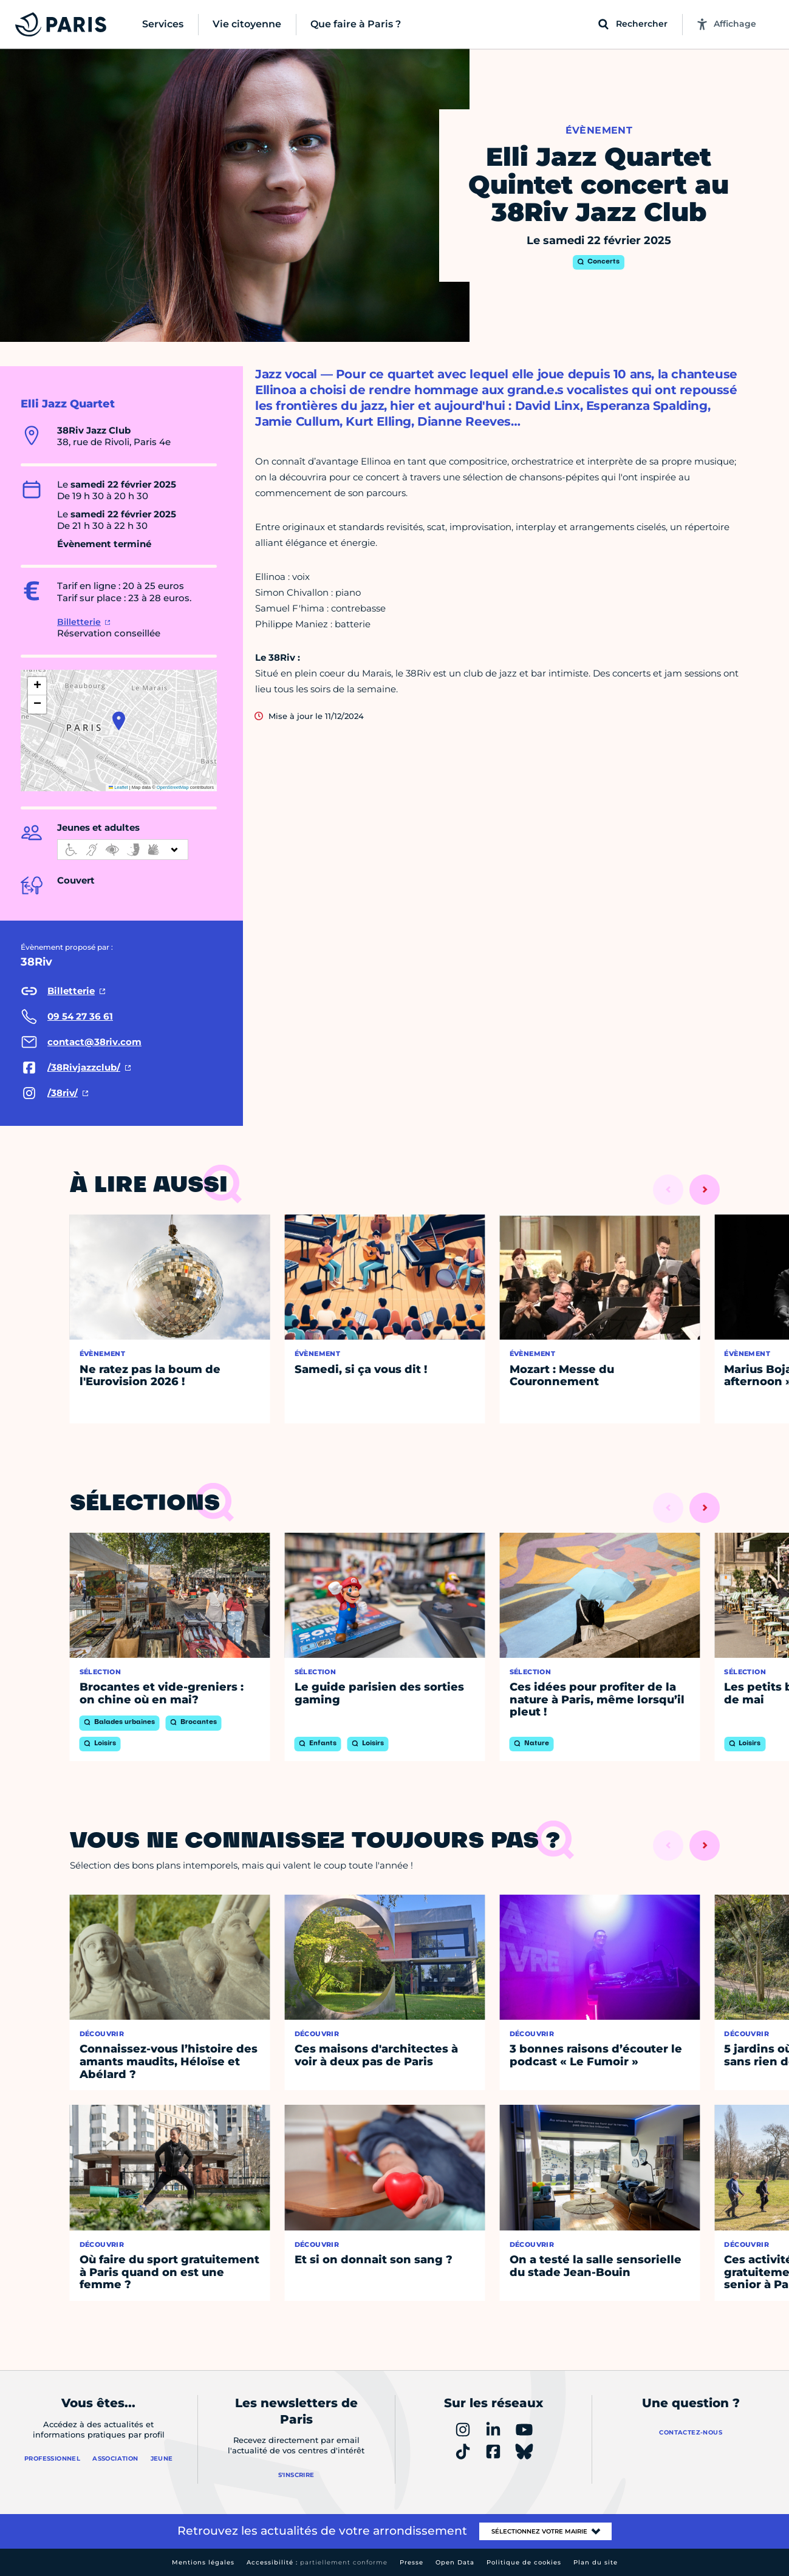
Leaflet (118, 787)
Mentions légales (203, 2562)
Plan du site (595, 2562)
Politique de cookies (524, 2562)
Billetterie (79, 621)
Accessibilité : (317, 2562)
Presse (411, 2562)
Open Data (454, 2562)
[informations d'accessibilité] (122, 849)
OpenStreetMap (173, 787)
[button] (118, 721)
